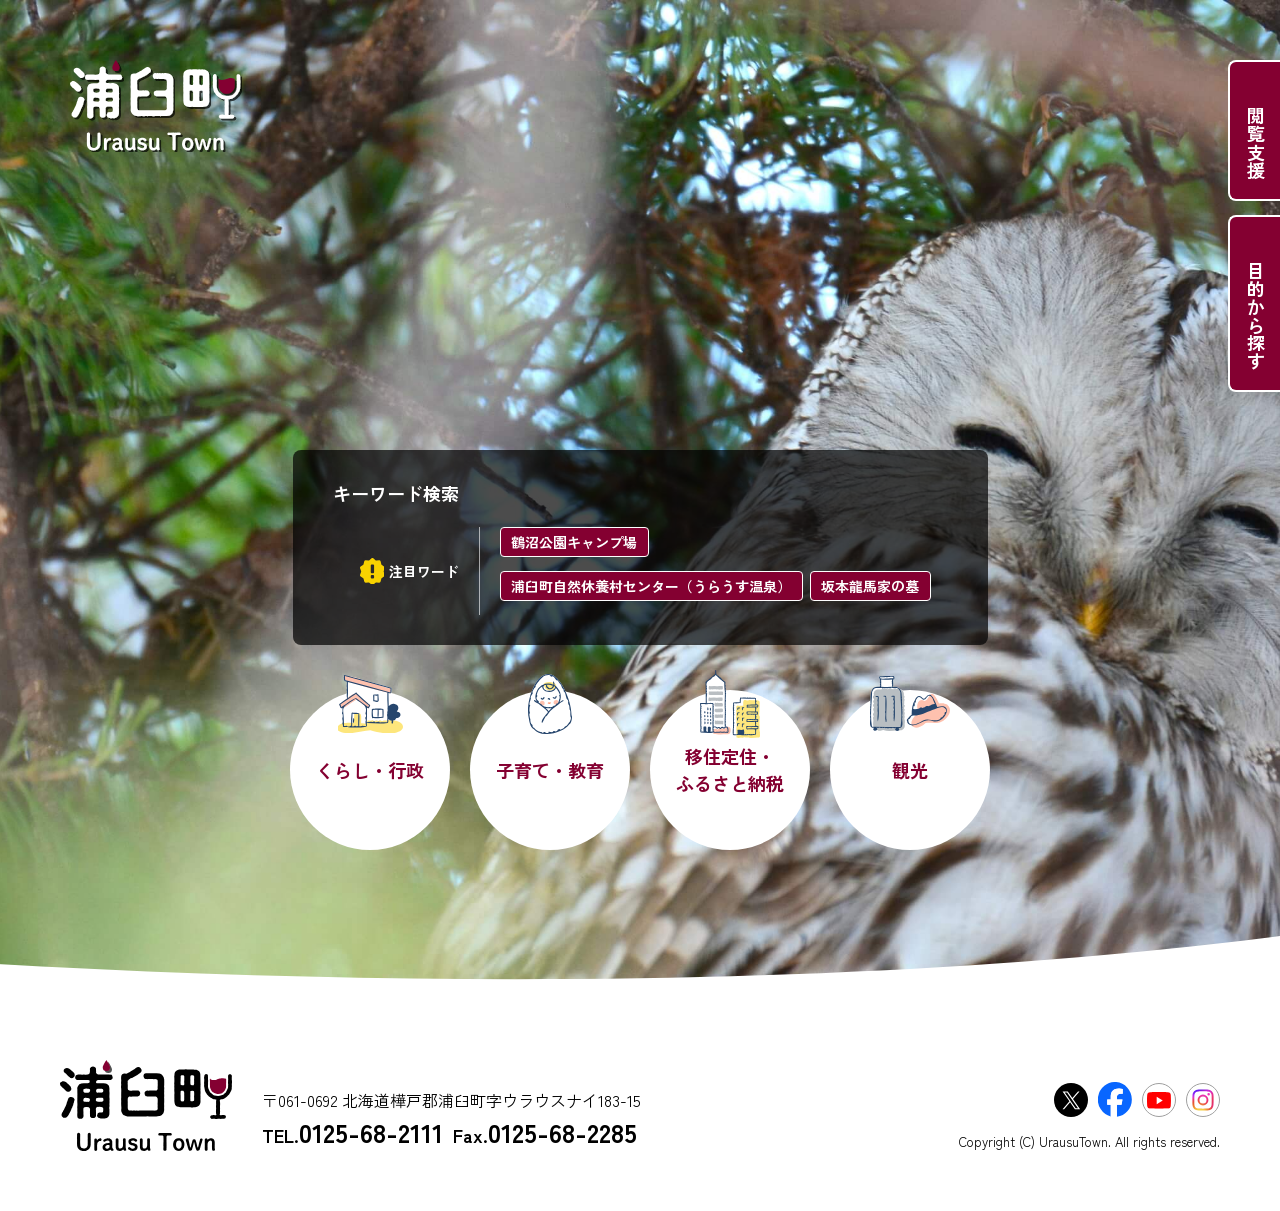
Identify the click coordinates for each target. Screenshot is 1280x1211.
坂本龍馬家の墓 (870, 586)
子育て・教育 (550, 770)
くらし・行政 (370, 770)
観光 (910, 770)
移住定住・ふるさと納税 (730, 769)
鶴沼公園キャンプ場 (574, 542)
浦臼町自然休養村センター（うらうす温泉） (651, 586)
